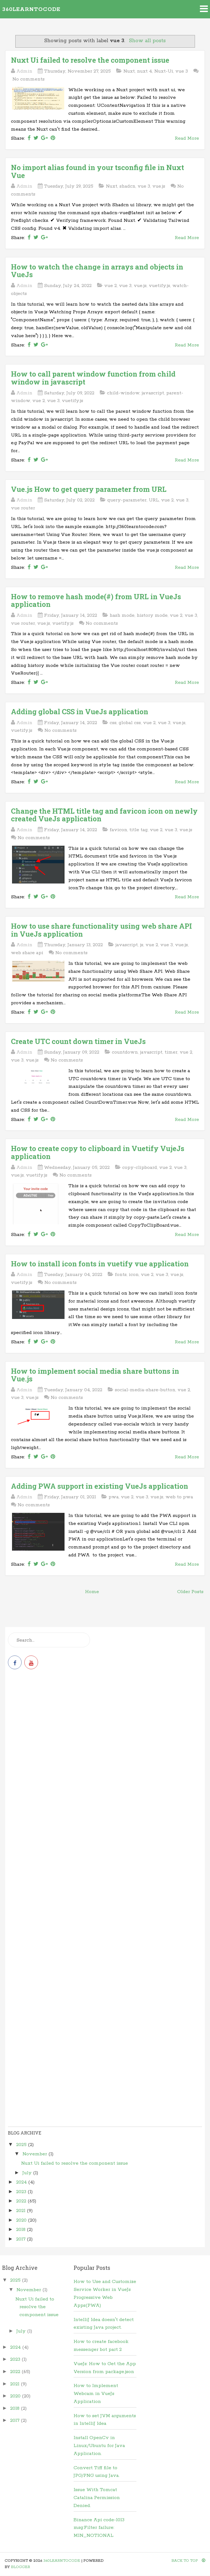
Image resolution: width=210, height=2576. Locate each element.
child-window (123, 393)
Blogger (20, 2567)
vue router (23, 508)
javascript (153, 393)
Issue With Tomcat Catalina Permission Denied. (97, 2498)
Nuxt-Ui (163, 71)
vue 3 (181, 71)
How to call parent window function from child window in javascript (93, 377)
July (27, 2173)
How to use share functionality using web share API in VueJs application (101, 930)
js (141, 945)
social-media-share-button (145, 1390)
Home (92, 1592)
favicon (118, 830)
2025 (22, 2145)
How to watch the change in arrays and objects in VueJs (97, 270)
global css (130, 723)
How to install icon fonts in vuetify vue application (100, 1263)
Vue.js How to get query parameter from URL (89, 489)
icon (134, 1275)
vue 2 (110, 286)
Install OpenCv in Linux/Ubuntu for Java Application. (99, 2446)
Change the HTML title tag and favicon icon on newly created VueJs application (104, 815)
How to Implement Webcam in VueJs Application (96, 2394)
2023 (22, 2192)
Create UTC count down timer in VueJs (78, 1041)
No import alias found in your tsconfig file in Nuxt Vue (97, 171)
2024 (22, 2182)
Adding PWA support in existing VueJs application (99, 1486)
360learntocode (31, 9)
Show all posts (147, 41)
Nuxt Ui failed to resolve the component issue (90, 60)
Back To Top (188, 2560)
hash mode (122, 615)
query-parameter (127, 500)
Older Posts (190, 1592)
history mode (152, 615)
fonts (121, 1275)
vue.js (158, 186)
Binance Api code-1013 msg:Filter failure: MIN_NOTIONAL (99, 2528)
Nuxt (129, 71)
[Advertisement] (105, 1721)
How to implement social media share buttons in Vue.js (95, 1375)
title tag (138, 830)
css (113, 723)
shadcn (127, 186)
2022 (22, 2201)
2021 (21, 2211)
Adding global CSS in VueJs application (79, 711)
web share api (27, 953)
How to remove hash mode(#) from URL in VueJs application (96, 600)
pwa (114, 1497)
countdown (125, 1052)
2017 (21, 2239)
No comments (28, 79)
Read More (187, 138)
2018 (21, 2230)
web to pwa (179, 1497)
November (35, 2154)
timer (171, 1052)
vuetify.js (159, 286)
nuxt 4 (144, 71)
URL (154, 500)
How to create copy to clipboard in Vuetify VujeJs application (97, 1152)
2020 (22, 2220)
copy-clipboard (139, 1167)
